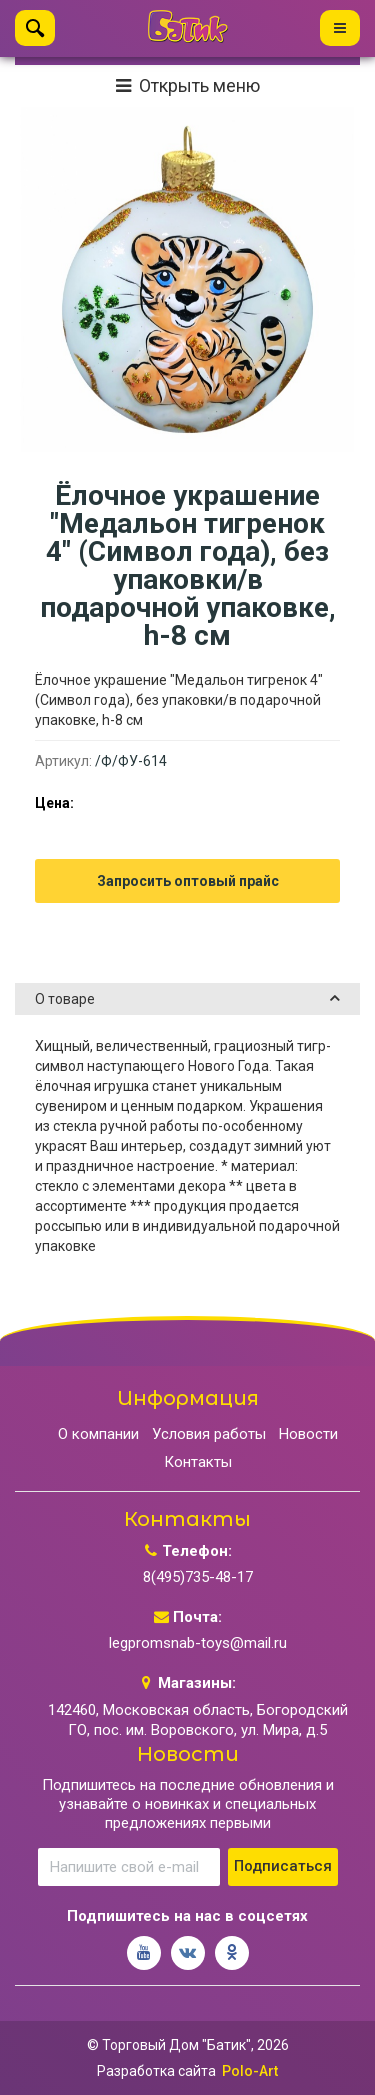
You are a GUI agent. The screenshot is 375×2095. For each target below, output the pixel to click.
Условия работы (209, 1434)
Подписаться (283, 1866)
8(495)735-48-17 (198, 1577)
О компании (98, 1434)
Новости (308, 1434)
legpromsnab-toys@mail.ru (198, 1643)
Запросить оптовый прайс (188, 881)
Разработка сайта (156, 2071)
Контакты (198, 1462)
